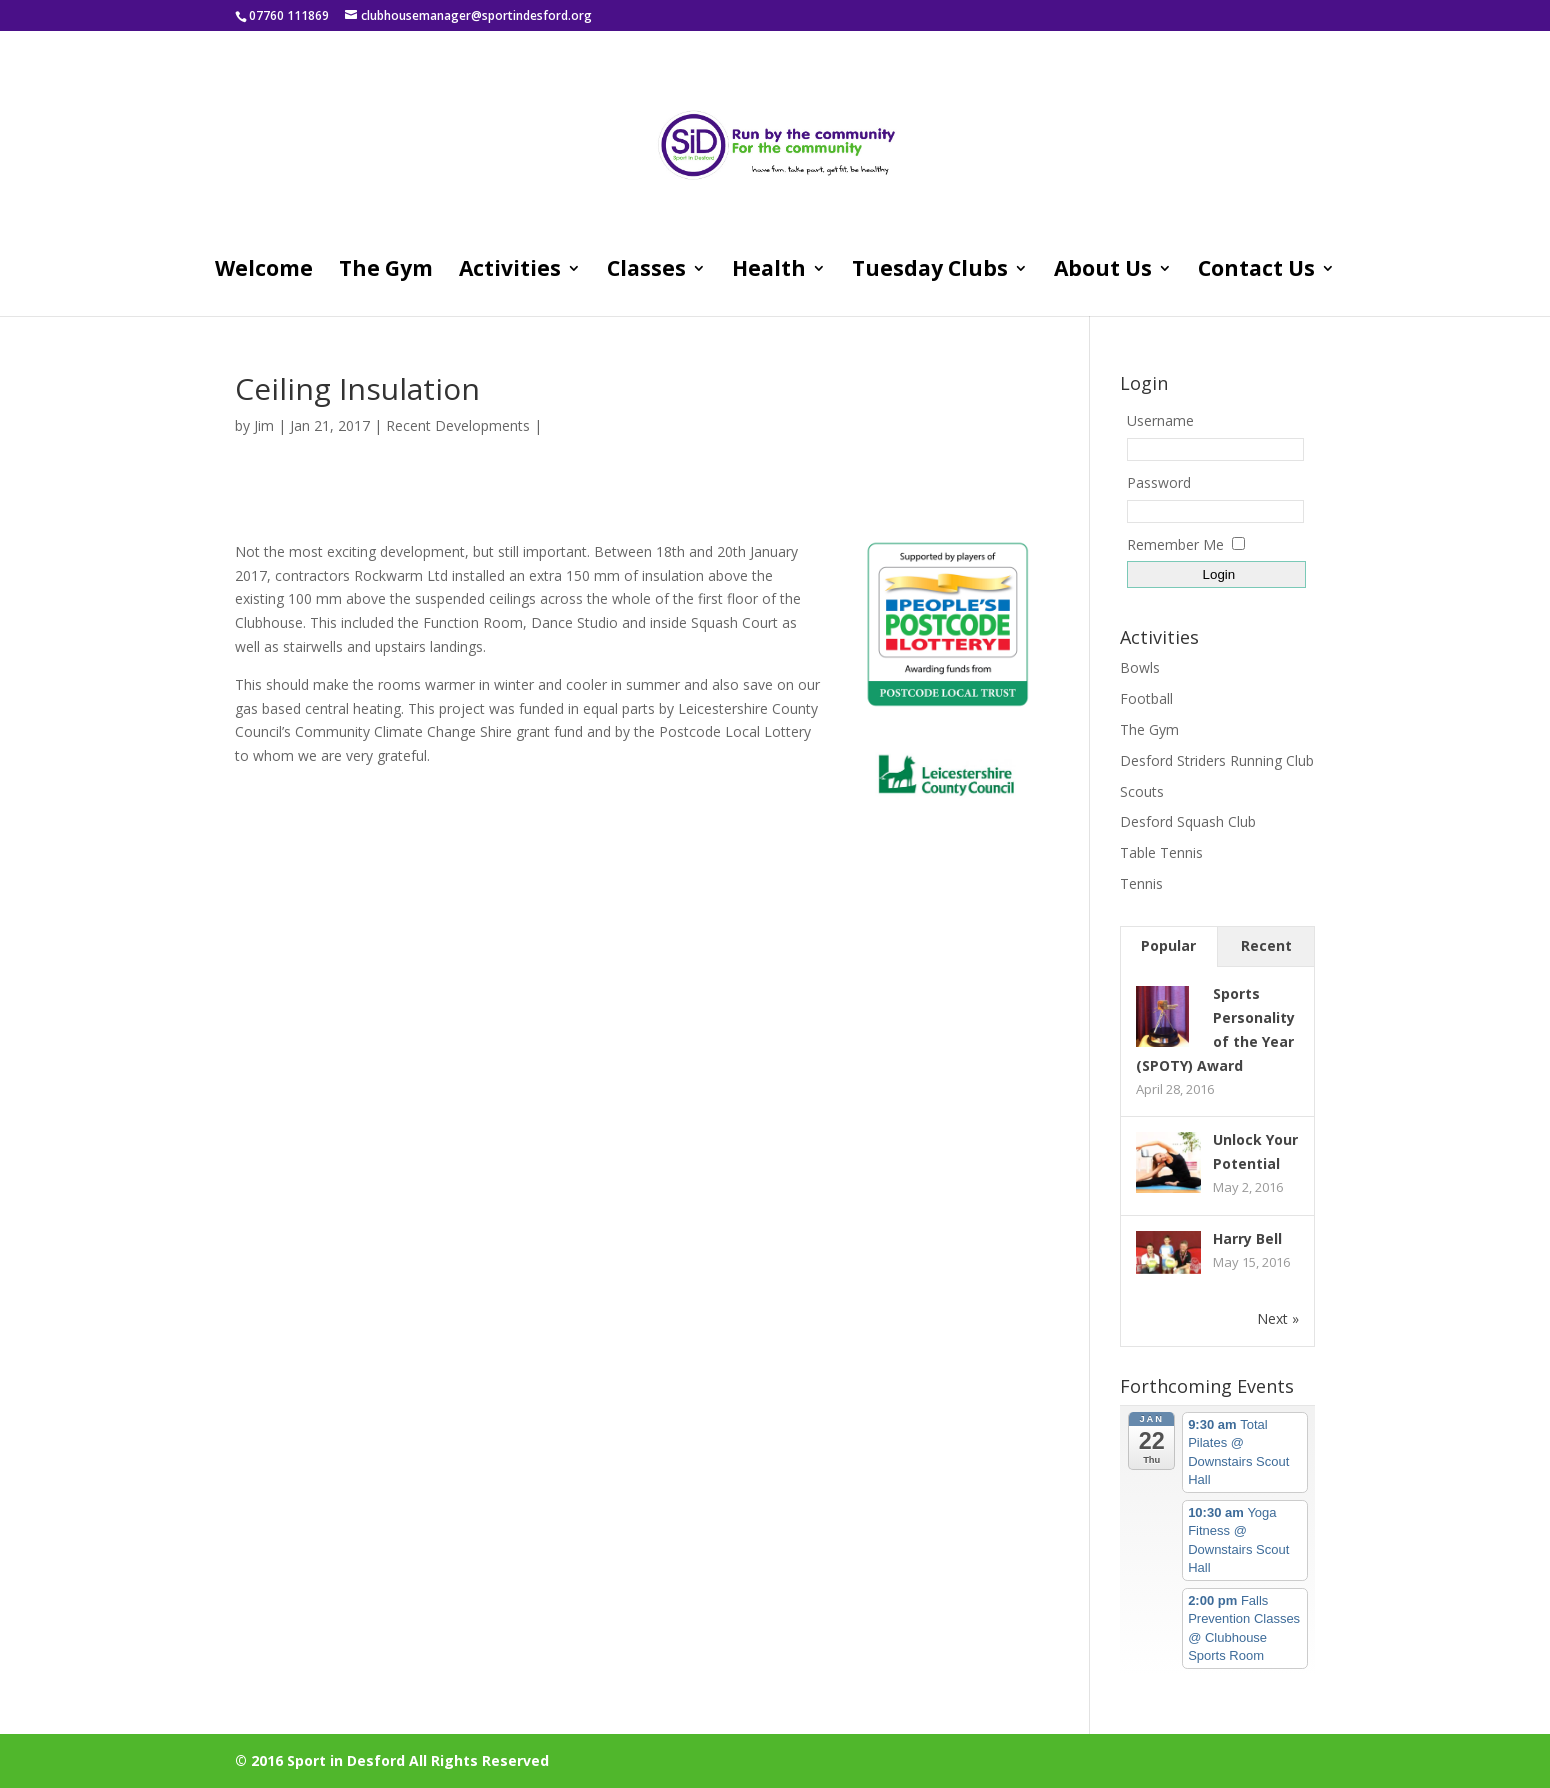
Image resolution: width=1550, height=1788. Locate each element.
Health (769, 271)
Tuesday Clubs (930, 271)
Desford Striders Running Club (1217, 760)
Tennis (1141, 883)
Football (1146, 698)
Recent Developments (458, 425)
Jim (264, 425)
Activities (510, 271)
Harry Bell (1247, 1238)
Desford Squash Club (1188, 821)
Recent (1266, 945)
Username (1160, 420)
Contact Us (1256, 271)
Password (1159, 482)
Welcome (264, 271)
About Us (1103, 271)
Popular (1168, 945)
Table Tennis (1161, 852)
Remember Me (1175, 544)
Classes (646, 271)
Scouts (1142, 791)
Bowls (1140, 667)
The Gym (386, 271)
